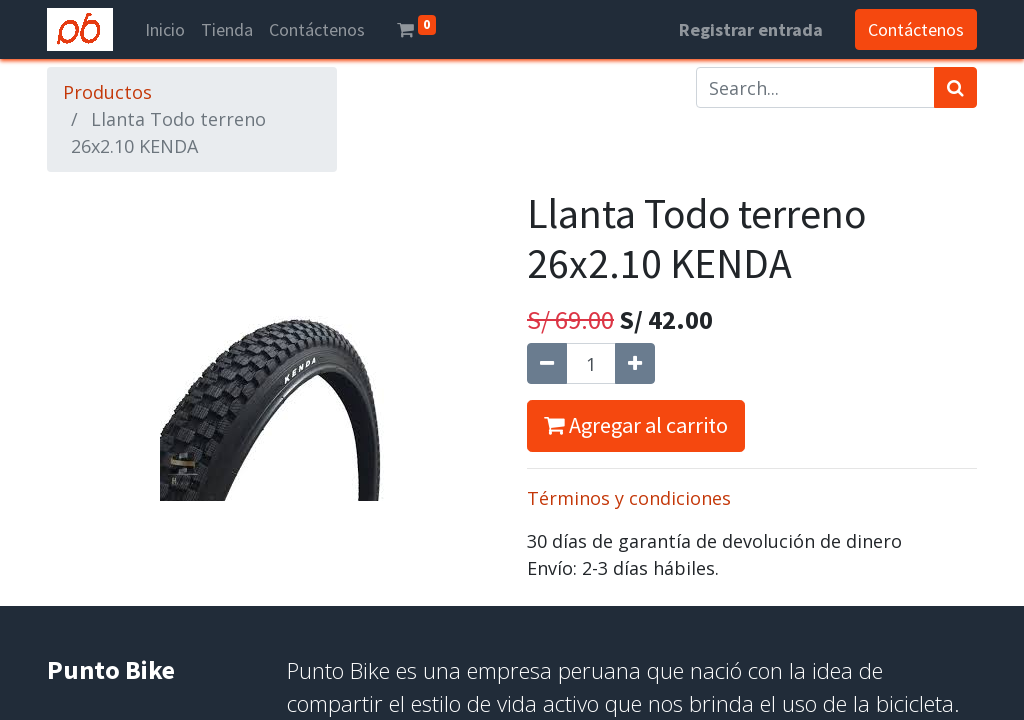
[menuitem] (165, 29)
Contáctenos (916, 29)
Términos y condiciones (629, 498)
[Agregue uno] (635, 363)
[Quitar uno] (547, 363)
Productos (107, 92)
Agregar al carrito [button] (636, 425)
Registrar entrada (751, 29)
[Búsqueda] (955, 87)
